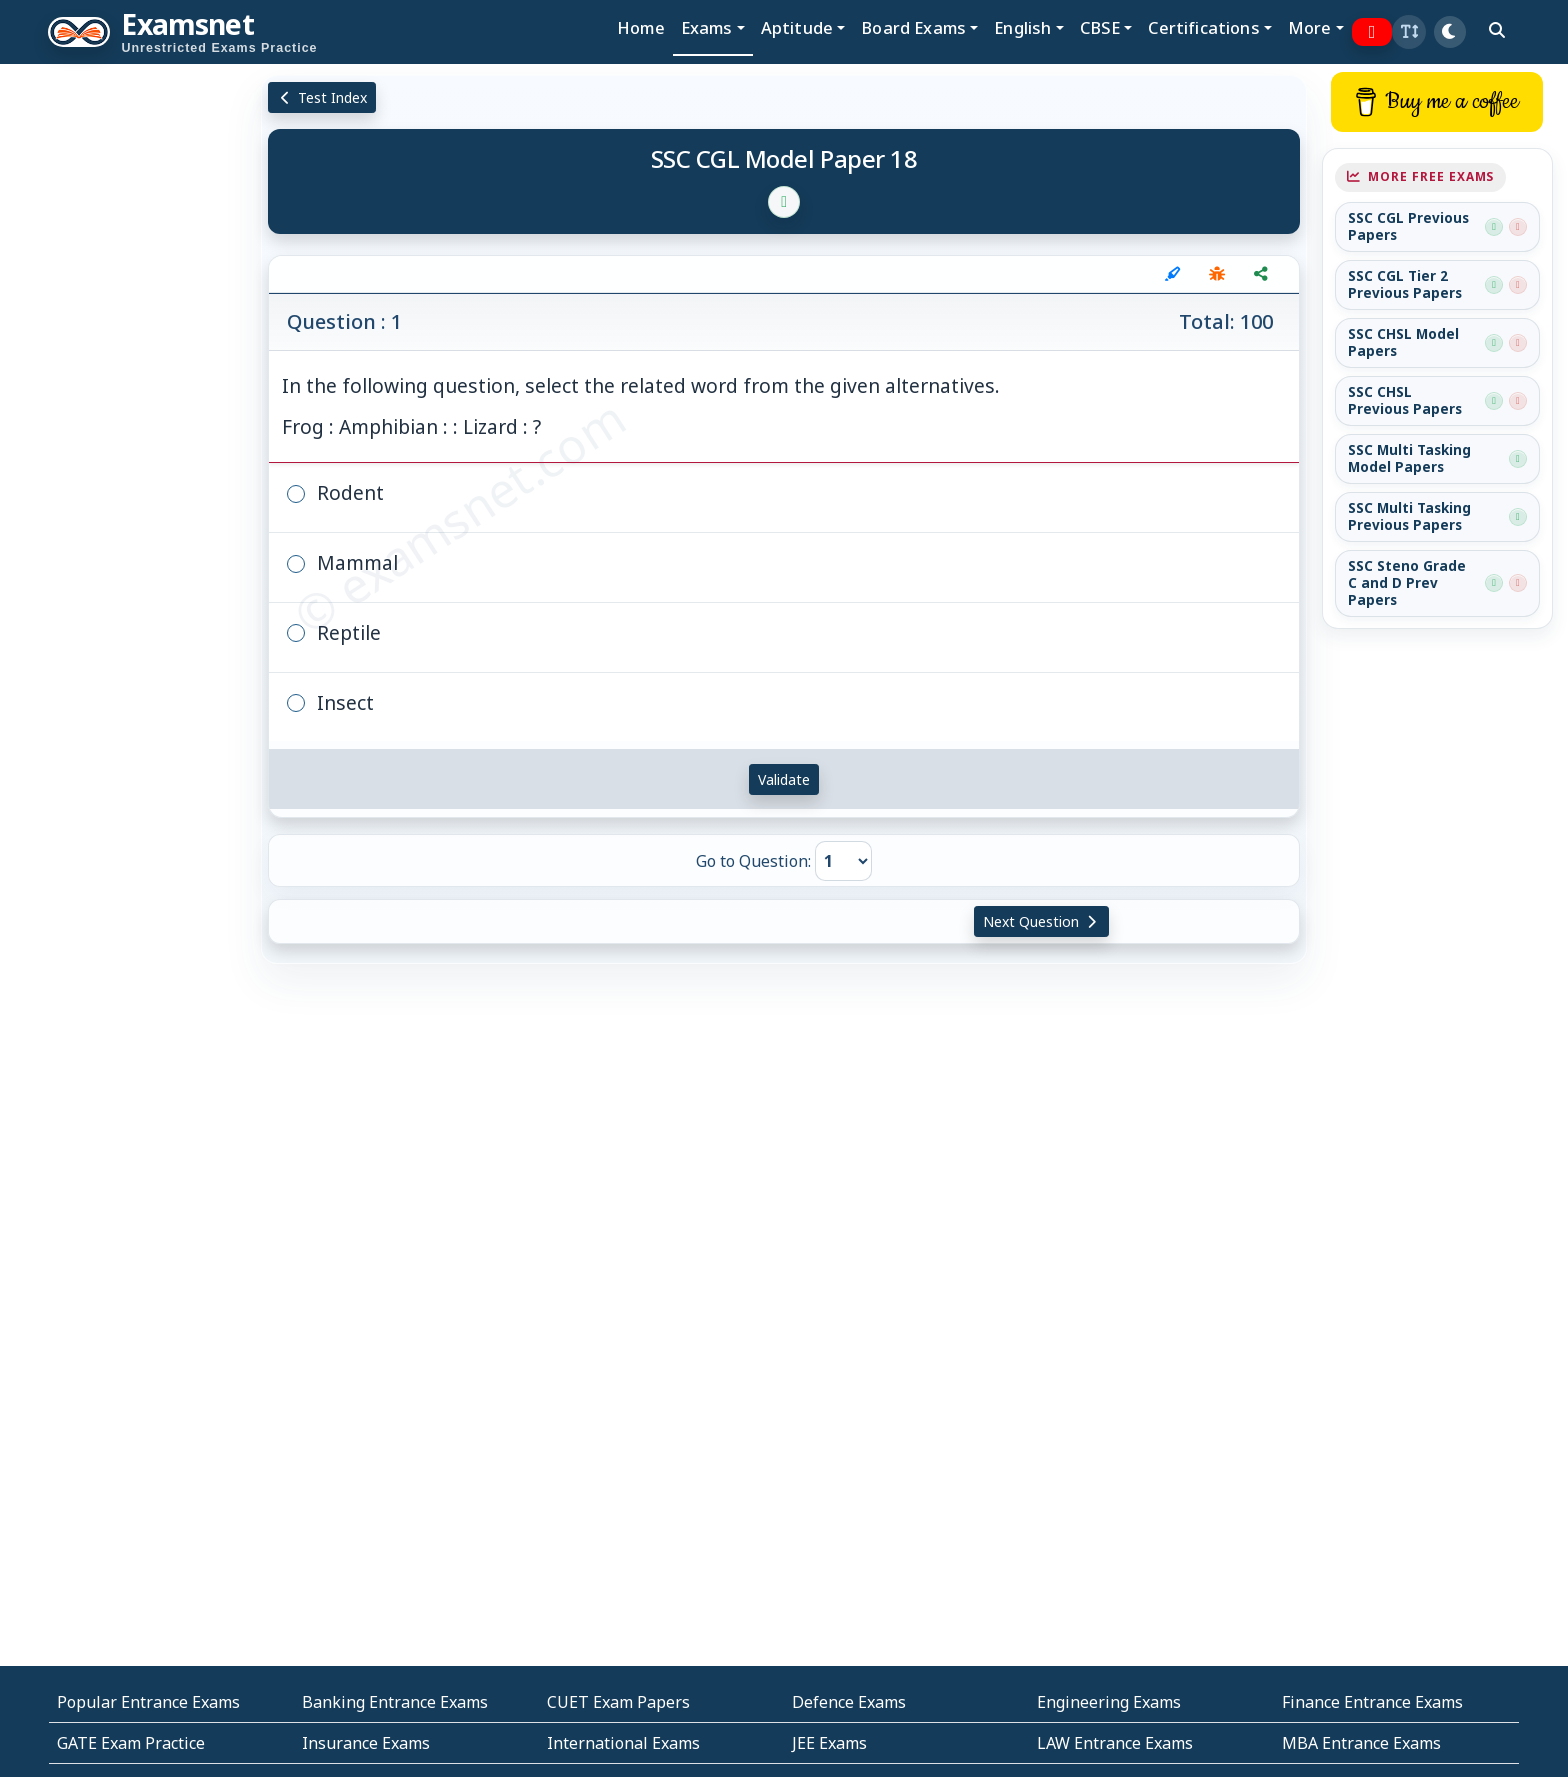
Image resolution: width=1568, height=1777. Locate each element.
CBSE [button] (1100, 27)
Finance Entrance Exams (1372, 1702)
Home (641, 27)
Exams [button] (707, 27)
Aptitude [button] (797, 27)
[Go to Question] (843, 861)
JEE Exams (829, 1743)
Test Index (322, 97)
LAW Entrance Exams (1115, 1743)
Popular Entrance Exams (148, 1702)
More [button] (1310, 27)
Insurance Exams (366, 1743)
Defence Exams (849, 1702)
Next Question (1042, 921)
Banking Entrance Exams (395, 1702)
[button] (1409, 32)
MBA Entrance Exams (1361, 1743)
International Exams (623, 1743)
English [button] (1022, 27)
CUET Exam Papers (618, 1702)
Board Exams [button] (913, 27)
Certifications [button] (1203, 27)
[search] (1497, 30)
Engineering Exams (1109, 1702)
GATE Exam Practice (131, 1743)
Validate (784, 779)
